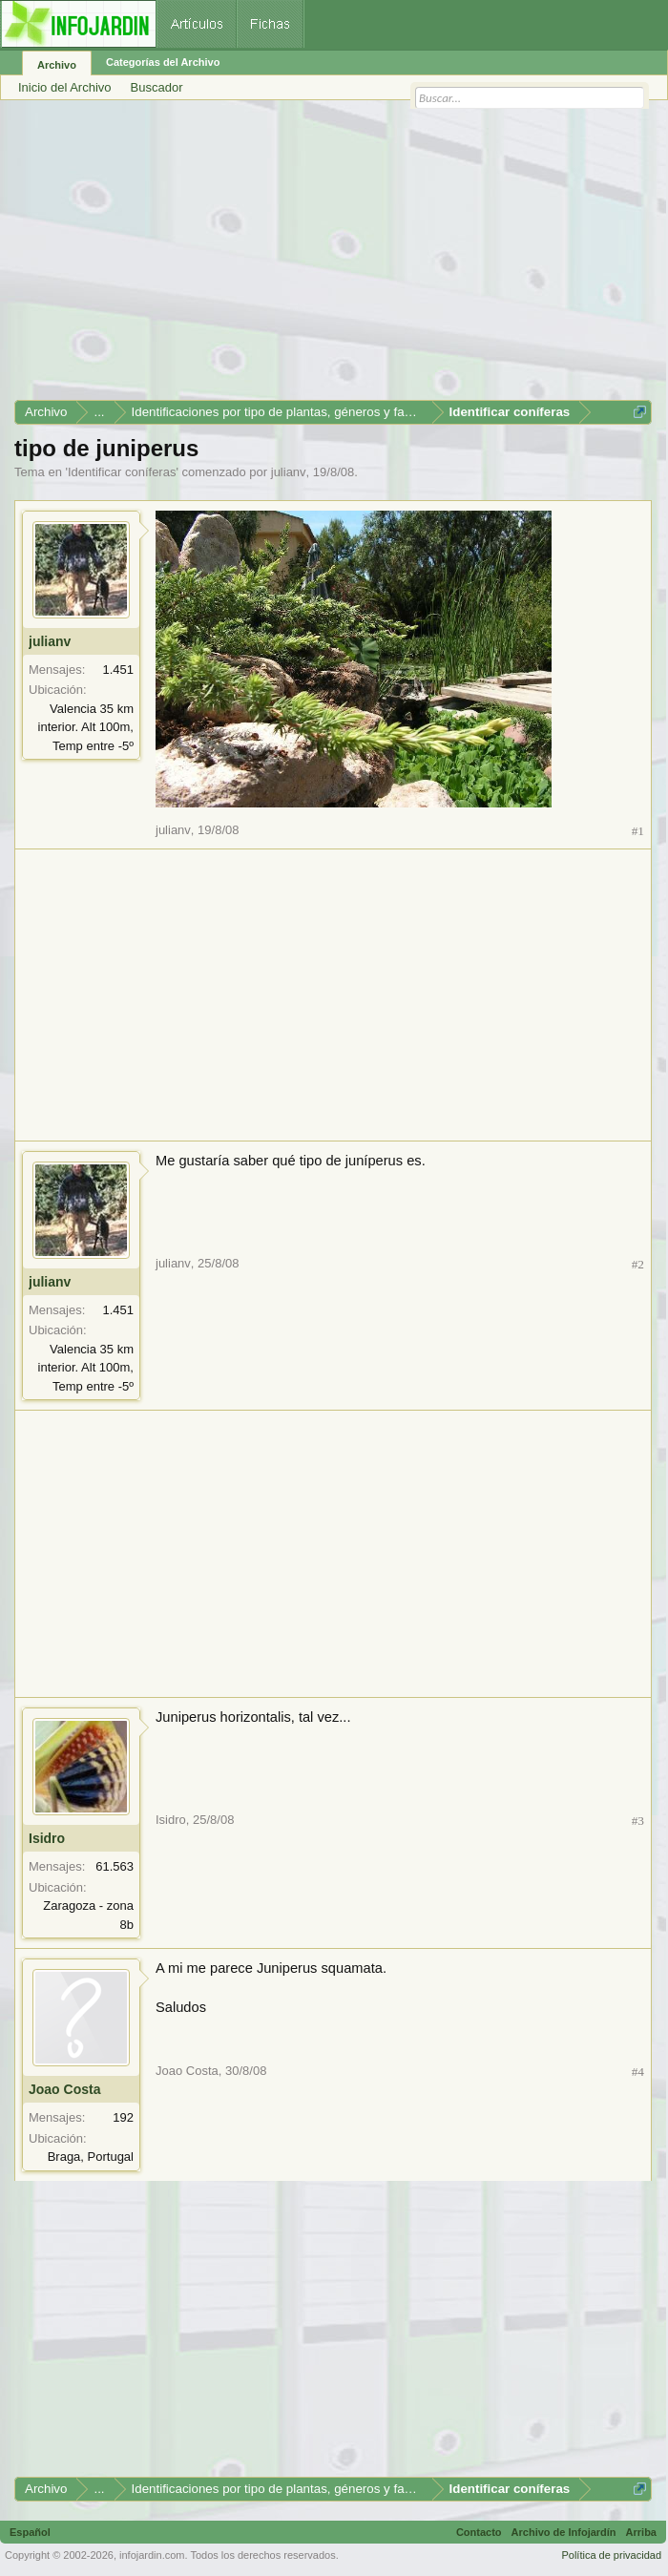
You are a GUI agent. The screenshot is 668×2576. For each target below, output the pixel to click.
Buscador (157, 87)
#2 (638, 1264)
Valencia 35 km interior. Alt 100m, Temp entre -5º (86, 727)
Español (30, 2532)
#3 (638, 1820)
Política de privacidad (611, 2555)
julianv (288, 472)
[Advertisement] (333, 256)
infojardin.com (151, 2555)
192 (123, 2117)
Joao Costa (64, 2089)
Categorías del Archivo (162, 62)
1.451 (118, 669)
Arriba (641, 2532)
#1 (638, 831)
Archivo (56, 65)
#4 (638, 2071)
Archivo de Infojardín (563, 2532)
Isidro (47, 1838)
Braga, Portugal (91, 2156)
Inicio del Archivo (65, 87)
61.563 (114, 1866)
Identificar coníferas (122, 472)
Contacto (479, 2532)
